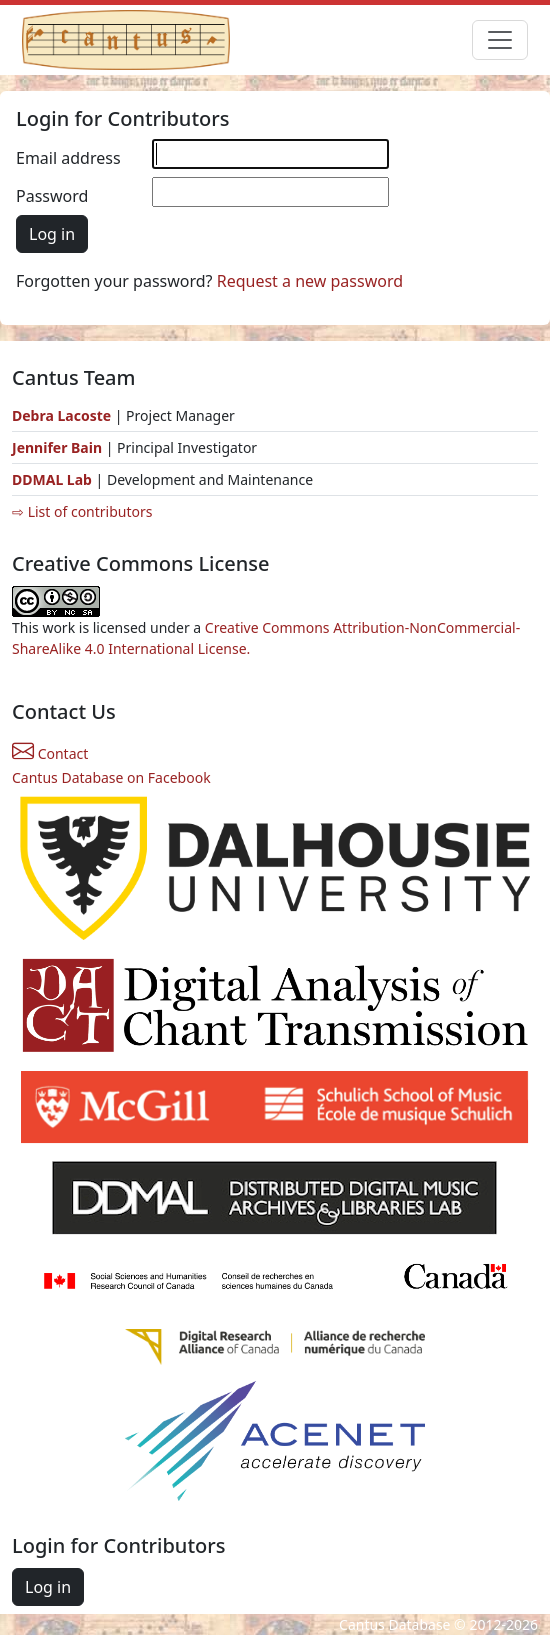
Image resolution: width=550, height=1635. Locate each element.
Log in (52, 234)
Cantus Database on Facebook (111, 777)
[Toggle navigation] (500, 40)
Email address (68, 158)
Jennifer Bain (59, 447)
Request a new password (310, 281)
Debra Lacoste (61, 415)
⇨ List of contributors (82, 511)
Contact (50, 753)
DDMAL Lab (52, 479)
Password (52, 196)
